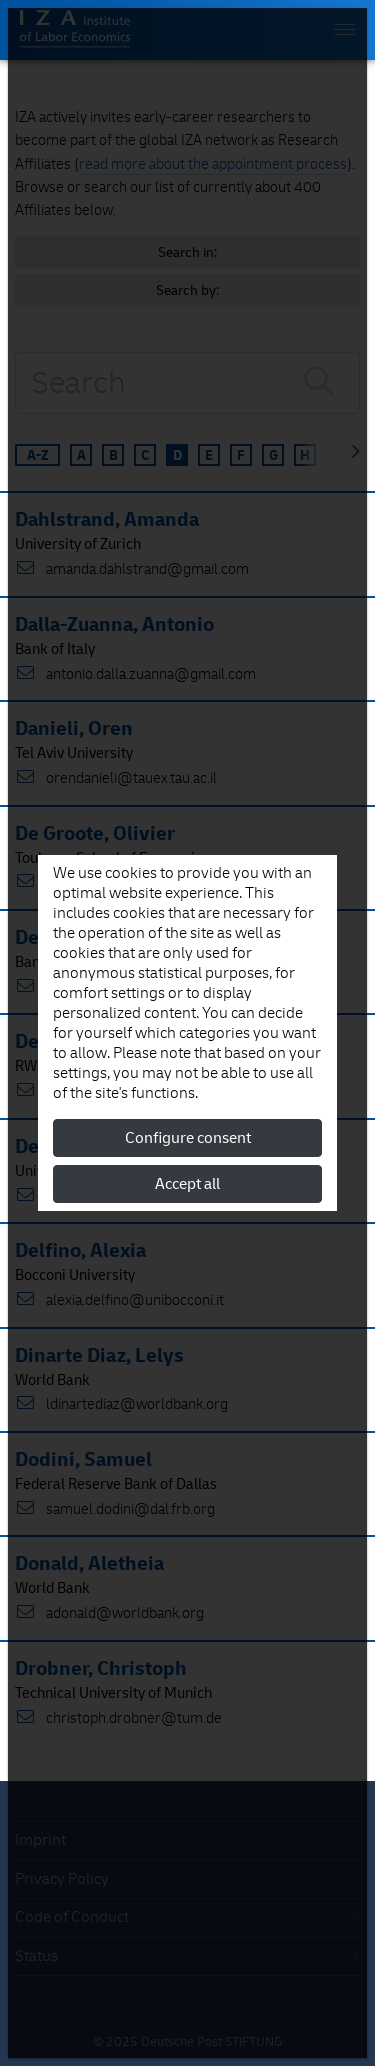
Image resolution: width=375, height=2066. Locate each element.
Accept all (187, 1184)
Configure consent (188, 1138)
